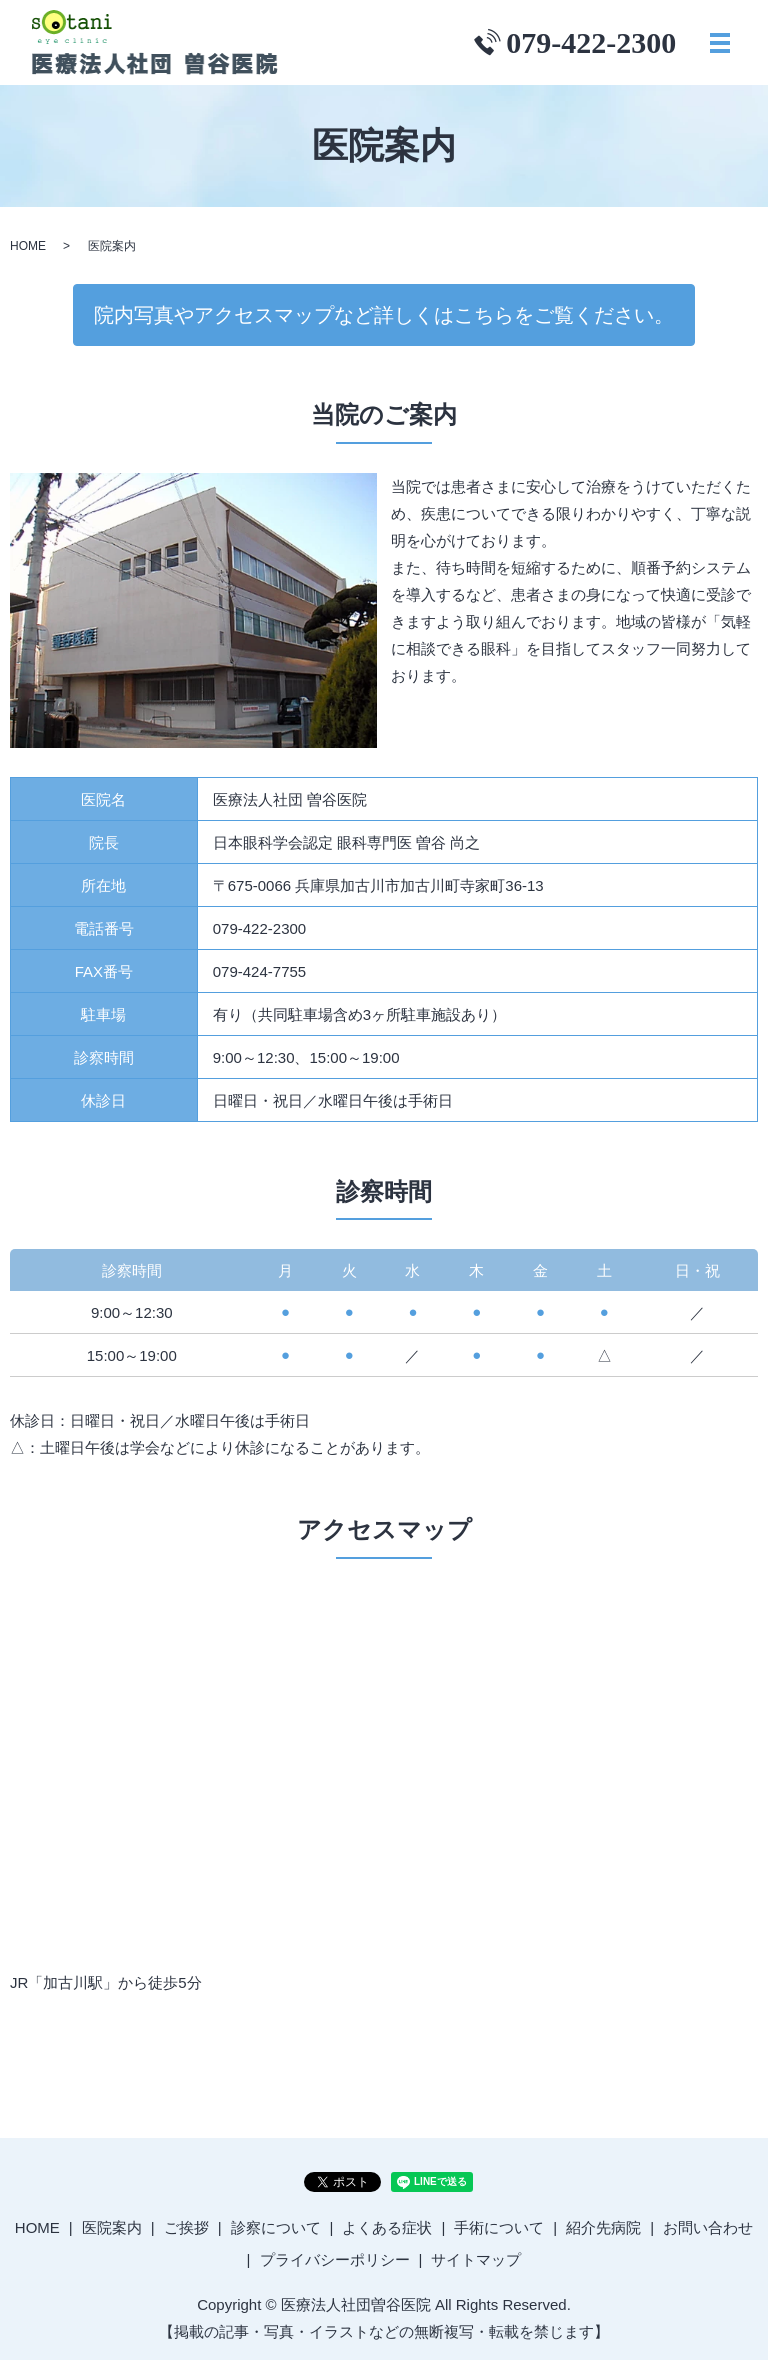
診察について (276, 2227)
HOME (28, 246)
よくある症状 (387, 2227)
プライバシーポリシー (335, 2259)
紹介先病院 (603, 2227)
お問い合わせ (708, 2227)
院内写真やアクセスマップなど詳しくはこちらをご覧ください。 (384, 315)
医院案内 (112, 2227)
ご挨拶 (186, 2227)
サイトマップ (476, 2259)
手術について (499, 2227)
